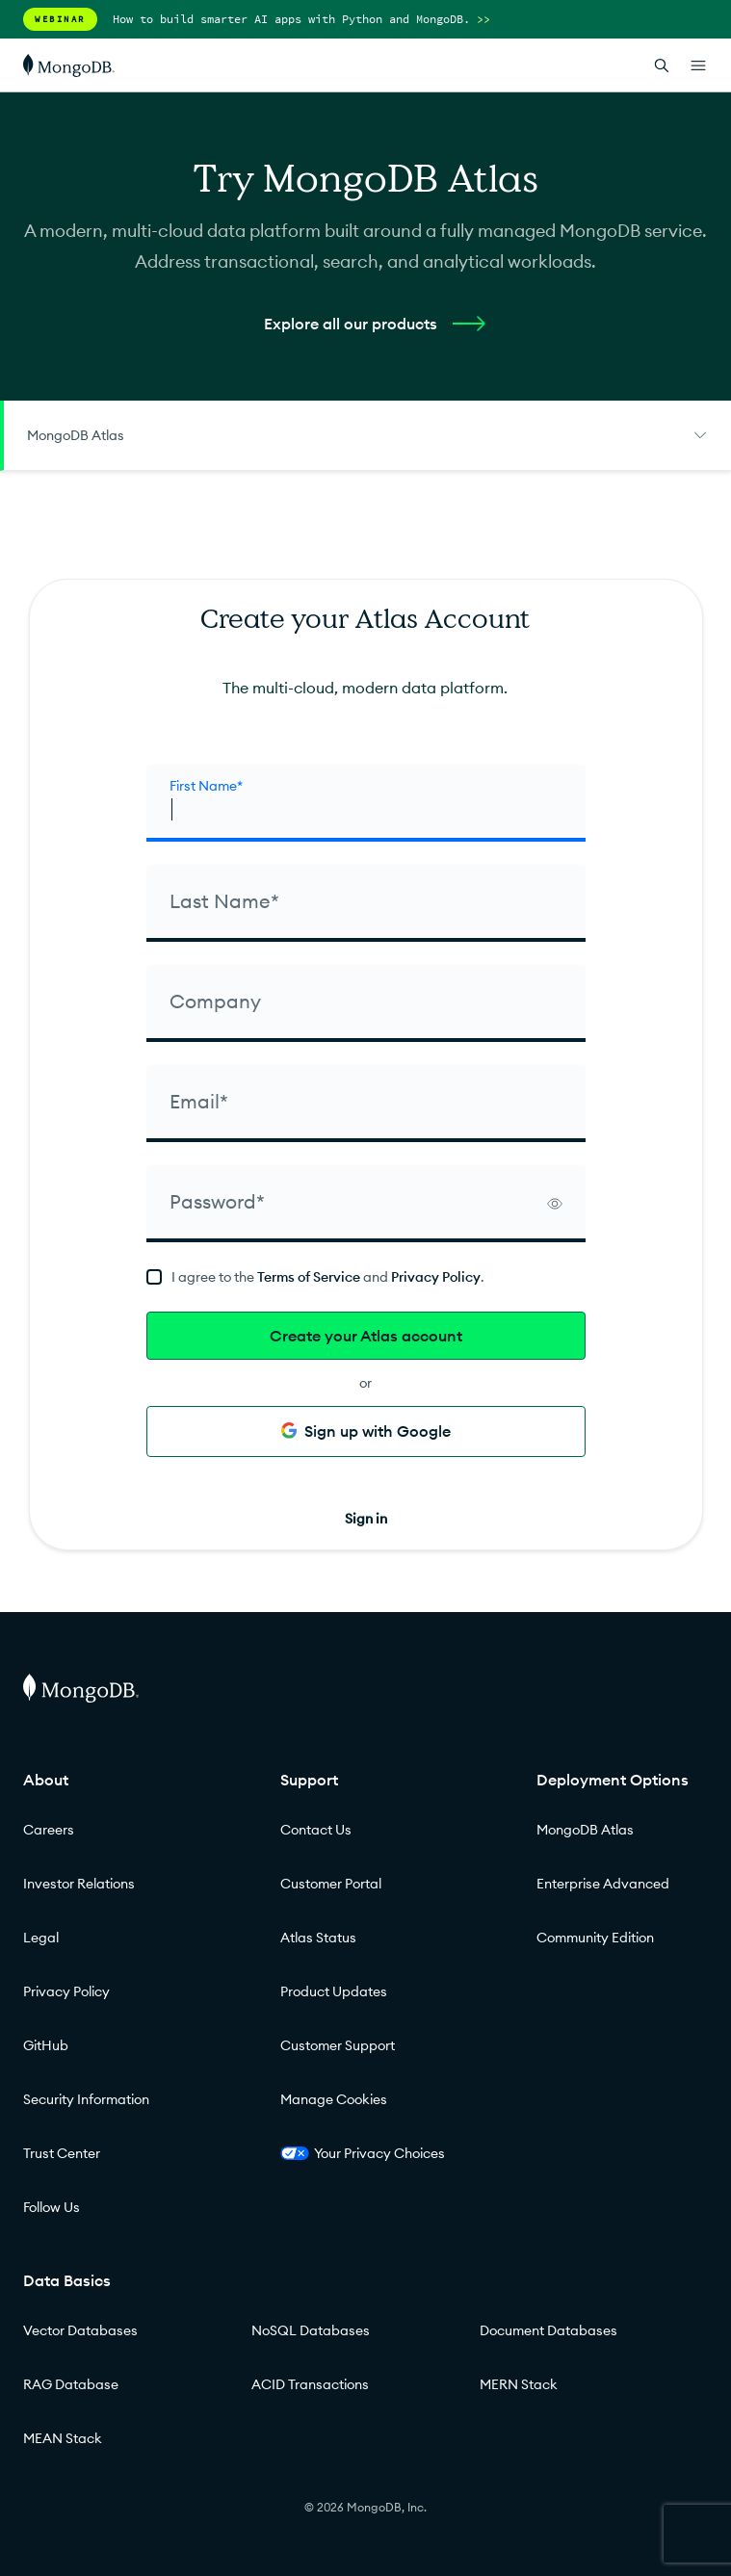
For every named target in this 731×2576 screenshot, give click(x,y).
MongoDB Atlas (585, 1829)
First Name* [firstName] (206, 785)
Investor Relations (79, 1883)
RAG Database (70, 2384)
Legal (41, 1937)
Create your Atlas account (366, 1335)
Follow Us (51, 2207)
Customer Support (337, 2045)
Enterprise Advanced (602, 1883)
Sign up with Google (366, 1431)
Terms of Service (308, 1277)
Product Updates (333, 1991)
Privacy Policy (436, 1277)
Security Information (86, 2099)
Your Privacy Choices (362, 2153)
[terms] (366, 1276)
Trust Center (61, 2153)
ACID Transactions (310, 2384)
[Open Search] (661, 65)
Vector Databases (80, 2330)
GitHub (45, 2045)
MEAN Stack (62, 2438)
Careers (48, 1829)
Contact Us (316, 1829)
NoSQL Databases (310, 2330)
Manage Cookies (333, 2099)
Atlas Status (318, 1937)
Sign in (366, 1518)
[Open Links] (698, 65)
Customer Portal (330, 1883)
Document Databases (548, 2330)
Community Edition (595, 1937)
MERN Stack (519, 2384)
